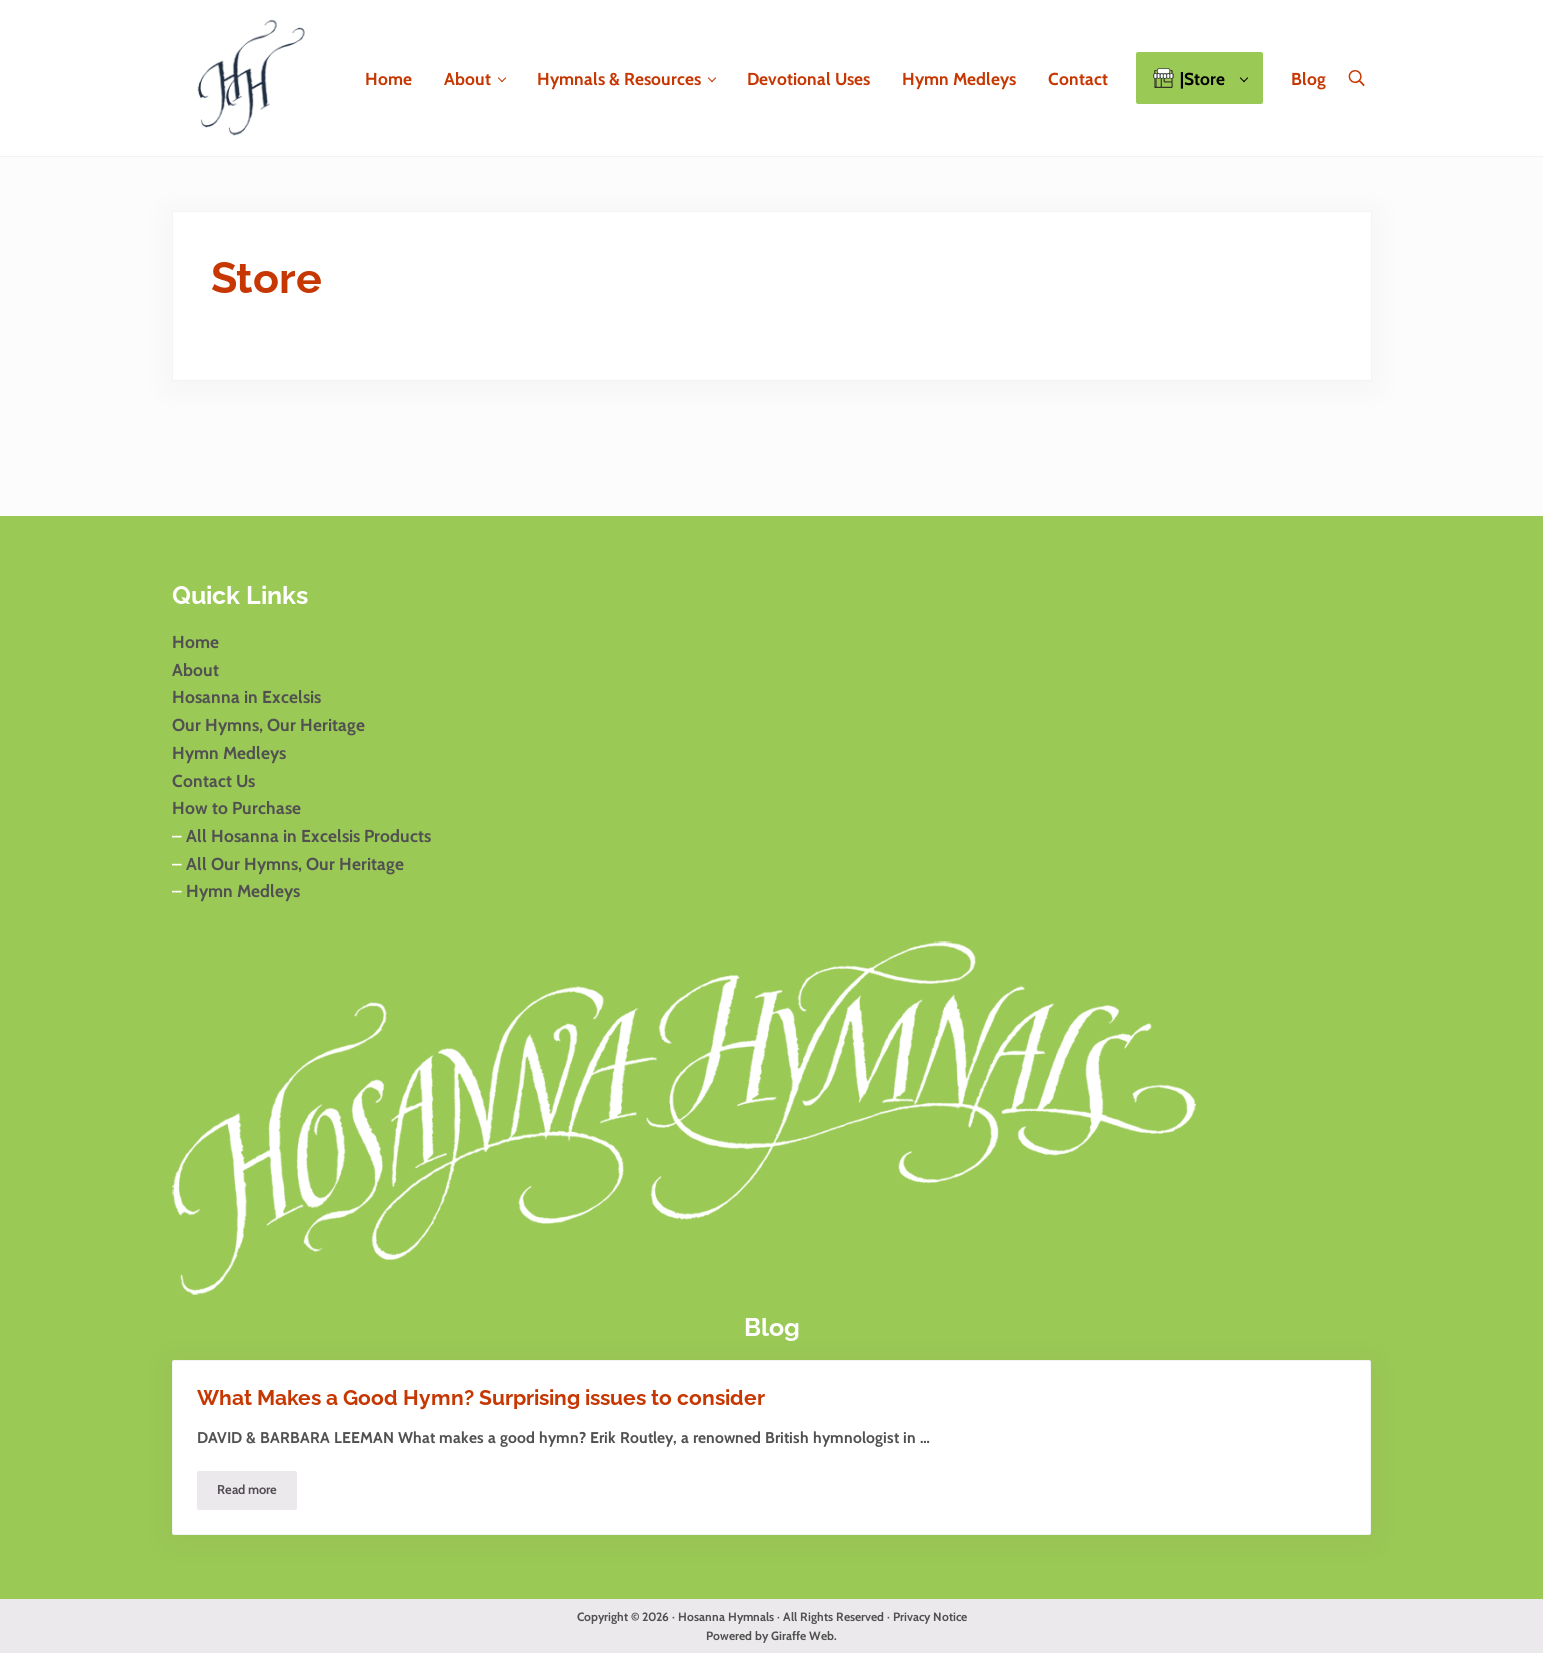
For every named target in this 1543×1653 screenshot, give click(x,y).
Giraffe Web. (804, 1635)
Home (195, 641)
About (195, 669)
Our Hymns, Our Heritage (268, 724)
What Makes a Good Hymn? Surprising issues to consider (481, 1397)
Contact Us (213, 780)
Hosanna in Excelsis (246, 696)
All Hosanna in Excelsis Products (308, 835)
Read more (257, 1493)
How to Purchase (236, 807)
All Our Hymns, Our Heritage (293, 863)
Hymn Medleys (229, 752)
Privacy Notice (930, 1616)
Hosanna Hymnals (726, 1616)
